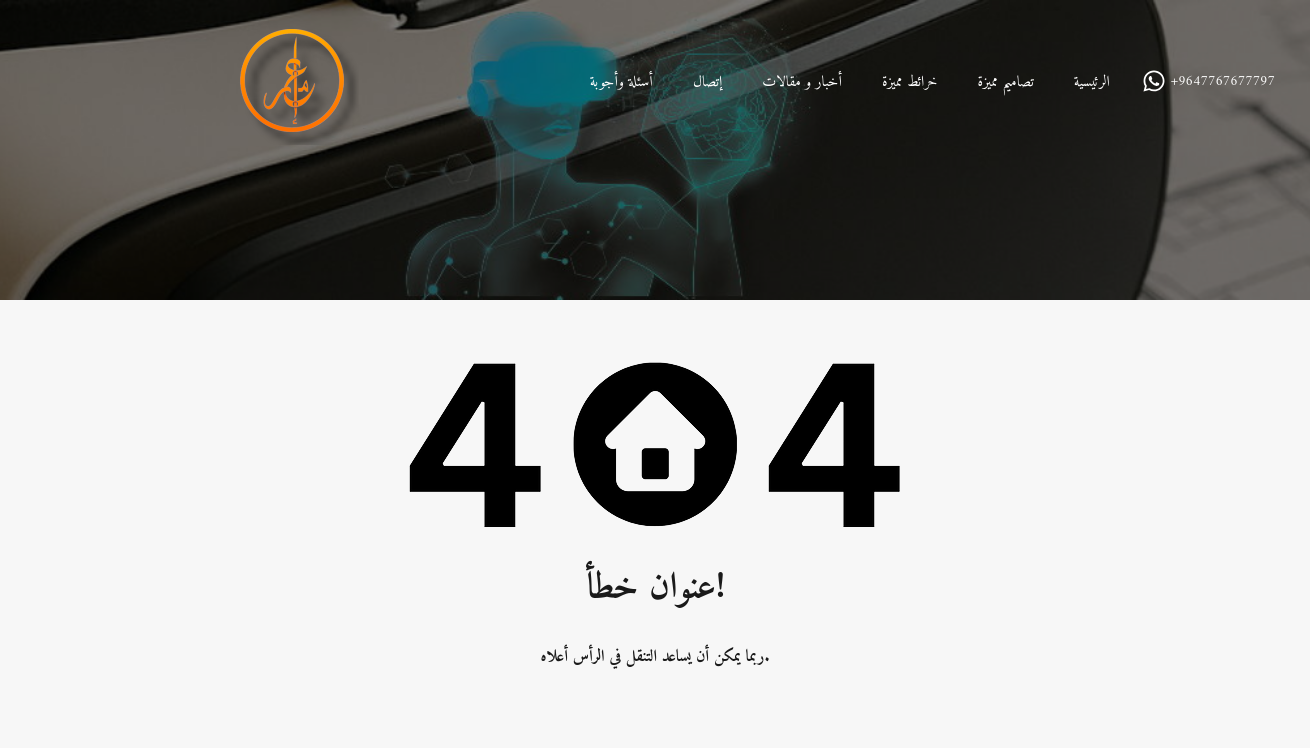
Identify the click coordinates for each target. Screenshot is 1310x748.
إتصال (707, 82)
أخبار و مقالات (802, 82)
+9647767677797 (1223, 82)
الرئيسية (1092, 82)
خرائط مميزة (910, 82)
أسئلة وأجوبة (621, 82)
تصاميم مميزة (1005, 82)
